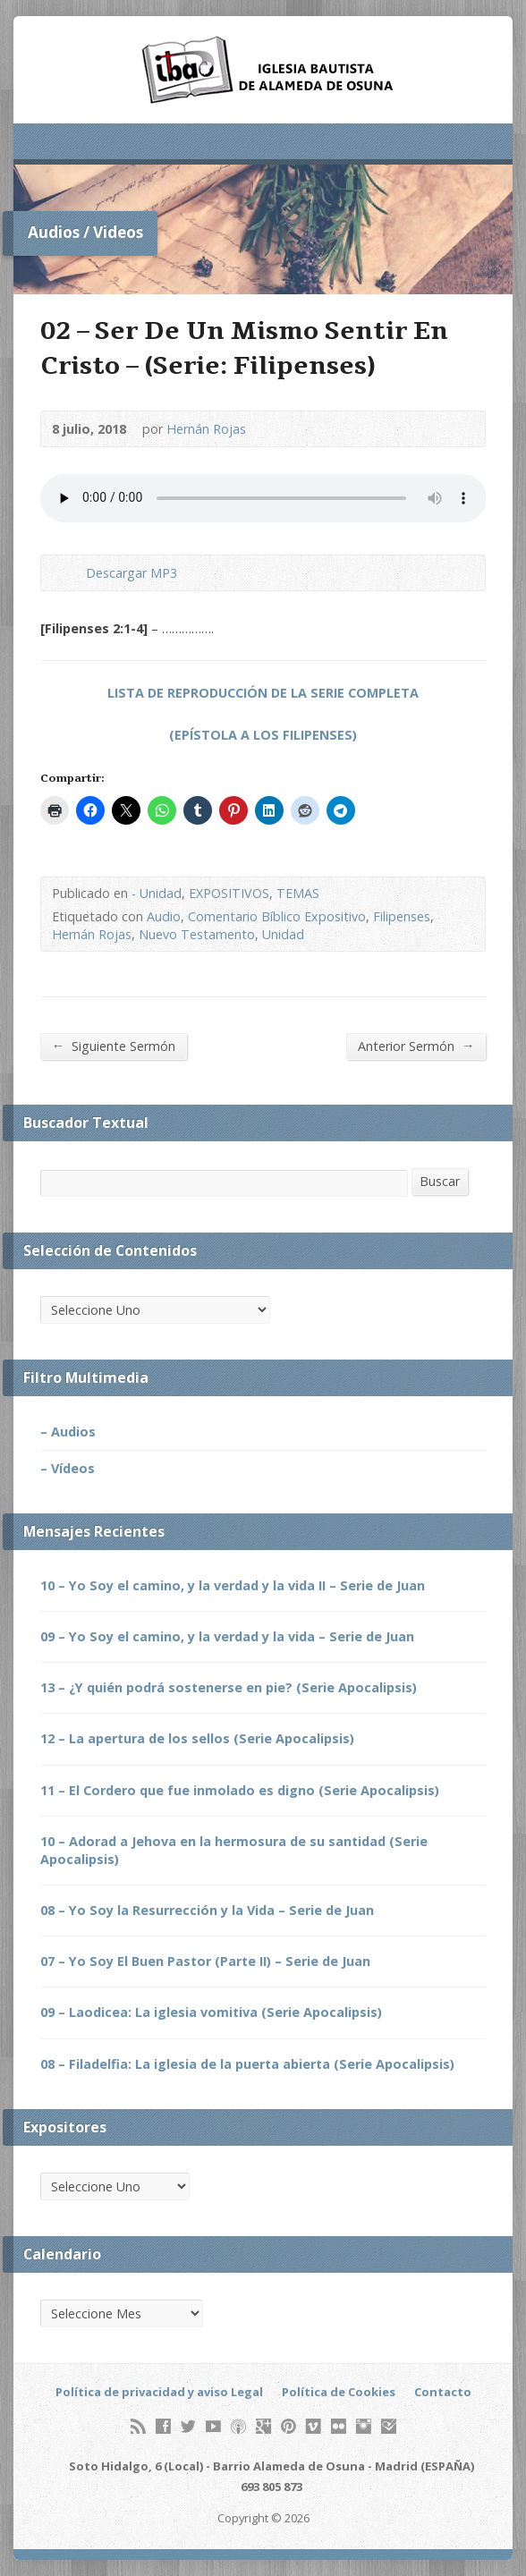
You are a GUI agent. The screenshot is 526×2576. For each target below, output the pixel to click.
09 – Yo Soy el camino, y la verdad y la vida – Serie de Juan (227, 1636)
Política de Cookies (338, 2392)
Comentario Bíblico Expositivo (277, 916)
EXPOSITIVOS (229, 893)
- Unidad (157, 893)
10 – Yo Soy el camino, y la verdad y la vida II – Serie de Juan (232, 1585)
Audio (164, 916)
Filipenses (401, 916)
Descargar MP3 (131, 572)
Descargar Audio (71, 573)
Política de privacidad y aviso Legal (159, 2392)
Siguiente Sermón (113, 1046)
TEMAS (297, 893)
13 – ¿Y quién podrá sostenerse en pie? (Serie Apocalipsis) (228, 1687)
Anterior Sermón (416, 1046)
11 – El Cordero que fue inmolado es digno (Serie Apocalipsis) (239, 1790)
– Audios (68, 1431)
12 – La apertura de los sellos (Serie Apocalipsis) (197, 1738)
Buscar (440, 1181)
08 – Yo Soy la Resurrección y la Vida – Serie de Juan (207, 1910)
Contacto (442, 2392)
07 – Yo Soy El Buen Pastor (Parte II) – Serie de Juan (205, 1961)
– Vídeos (67, 1468)
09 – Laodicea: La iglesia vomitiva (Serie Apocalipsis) (211, 2012)
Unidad (283, 934)
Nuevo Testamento (197, 934)
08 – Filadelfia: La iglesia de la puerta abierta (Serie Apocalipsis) (247, 2063)
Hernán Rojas (206, 428)
